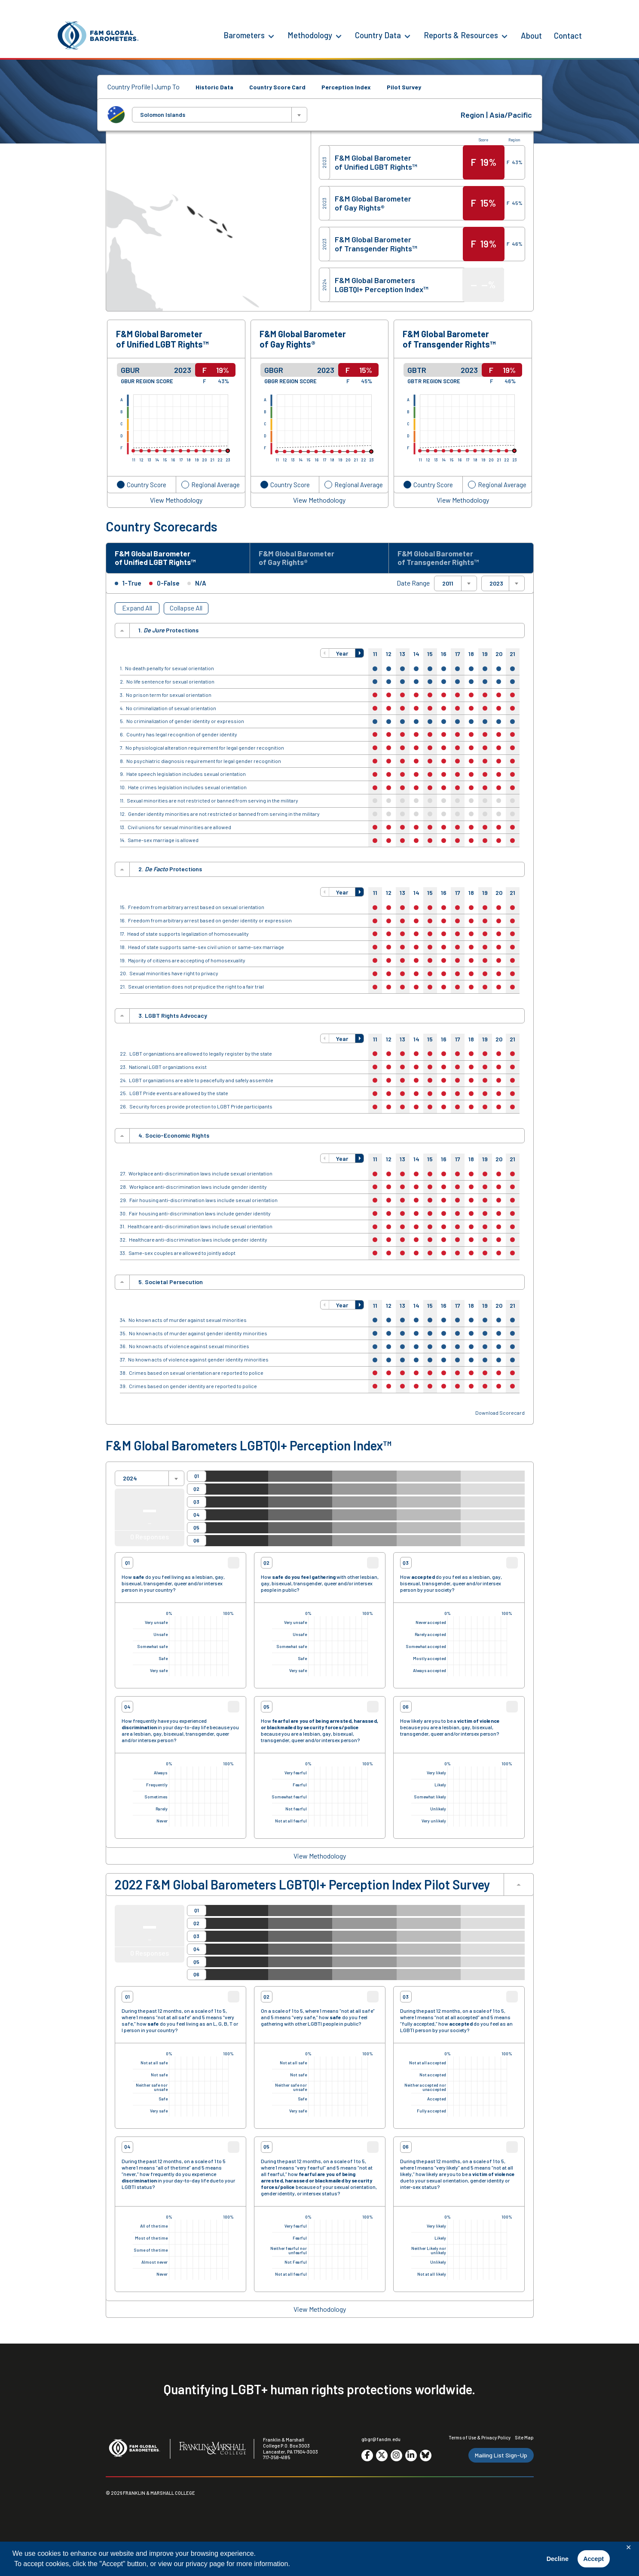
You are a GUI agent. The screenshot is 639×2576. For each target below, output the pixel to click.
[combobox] (219, 114)
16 (443, 656)
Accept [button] (593, 2558)
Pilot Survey (404, 87)
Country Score (146, 484)
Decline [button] (558, 2558)
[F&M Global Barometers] (98, 35)
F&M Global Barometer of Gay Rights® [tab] (302, 559)
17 (457, 656)
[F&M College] (212, 2451)
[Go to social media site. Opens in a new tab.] (367, 2458)
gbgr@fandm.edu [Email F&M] (381, 2442)
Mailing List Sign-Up (501, 2457)
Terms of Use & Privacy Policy (480, 2440)
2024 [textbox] (130, 1481)
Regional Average (215, 484)
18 (471, 656)
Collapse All (186, 610)
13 (402, 656)
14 (416, 656)
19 (485, 656)
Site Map (524, 2440)
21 (512, 656)
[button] (325, 655)
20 (498, 656)
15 (430, 656)
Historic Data (214, 87)
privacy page (205, 2563)
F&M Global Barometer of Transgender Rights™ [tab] (443, 559)
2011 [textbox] (447, 586)
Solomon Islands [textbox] (162, 115)
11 (375, 656)
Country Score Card (277, 87)
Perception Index (346, 87)
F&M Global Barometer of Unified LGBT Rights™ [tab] (161, 559)
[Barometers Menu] (271, 35)
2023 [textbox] (496, 586)
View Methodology (176, 500)
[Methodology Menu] (338, 35)
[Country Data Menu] (407, 35)
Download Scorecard (500, 1415)
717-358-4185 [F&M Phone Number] (276, 2460)
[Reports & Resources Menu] (504, 35)
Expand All (137, 610)
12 (388, 656)
